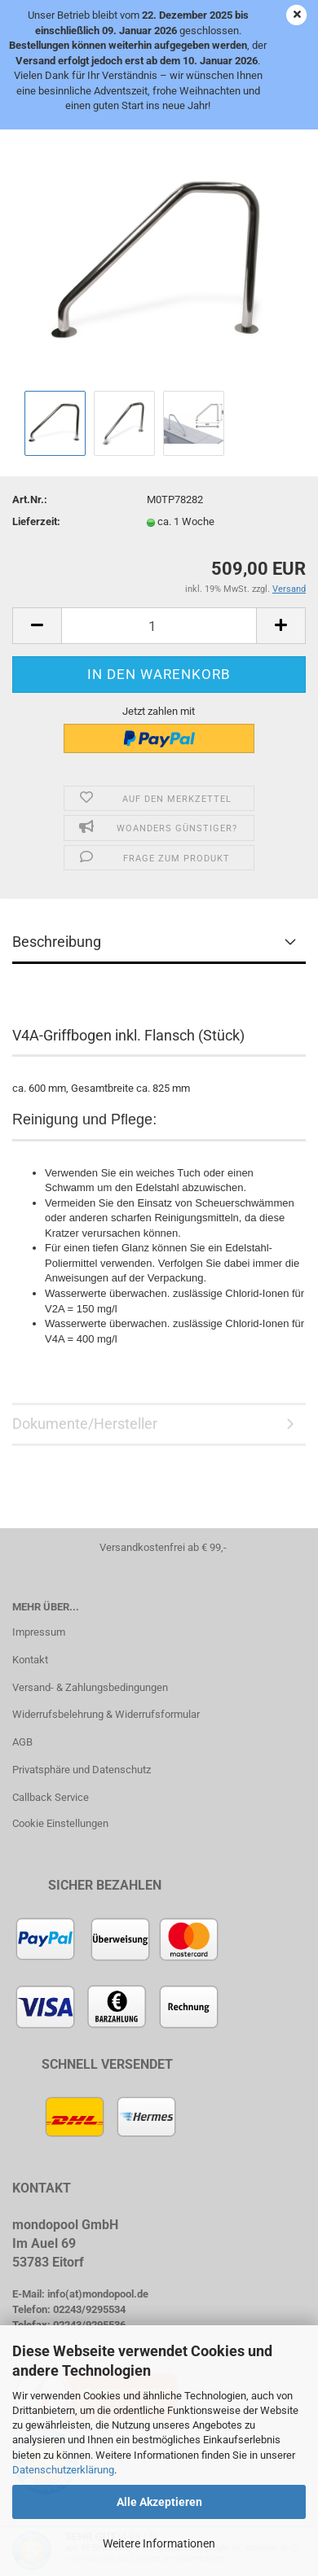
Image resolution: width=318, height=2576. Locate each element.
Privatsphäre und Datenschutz (81, 1769)
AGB (22, 1742)
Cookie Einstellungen (60, 1823)
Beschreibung (56, 941)
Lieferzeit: (36, 521)
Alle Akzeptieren (159, 2501)
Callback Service (50, 1797)
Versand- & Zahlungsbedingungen (90, 1687)
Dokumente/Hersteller (84, 1423)
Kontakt (30, 1660)
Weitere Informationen (159, 2543)
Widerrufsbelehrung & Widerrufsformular (106, 1714)
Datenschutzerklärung (63, 2470)
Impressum (38, 1632)
